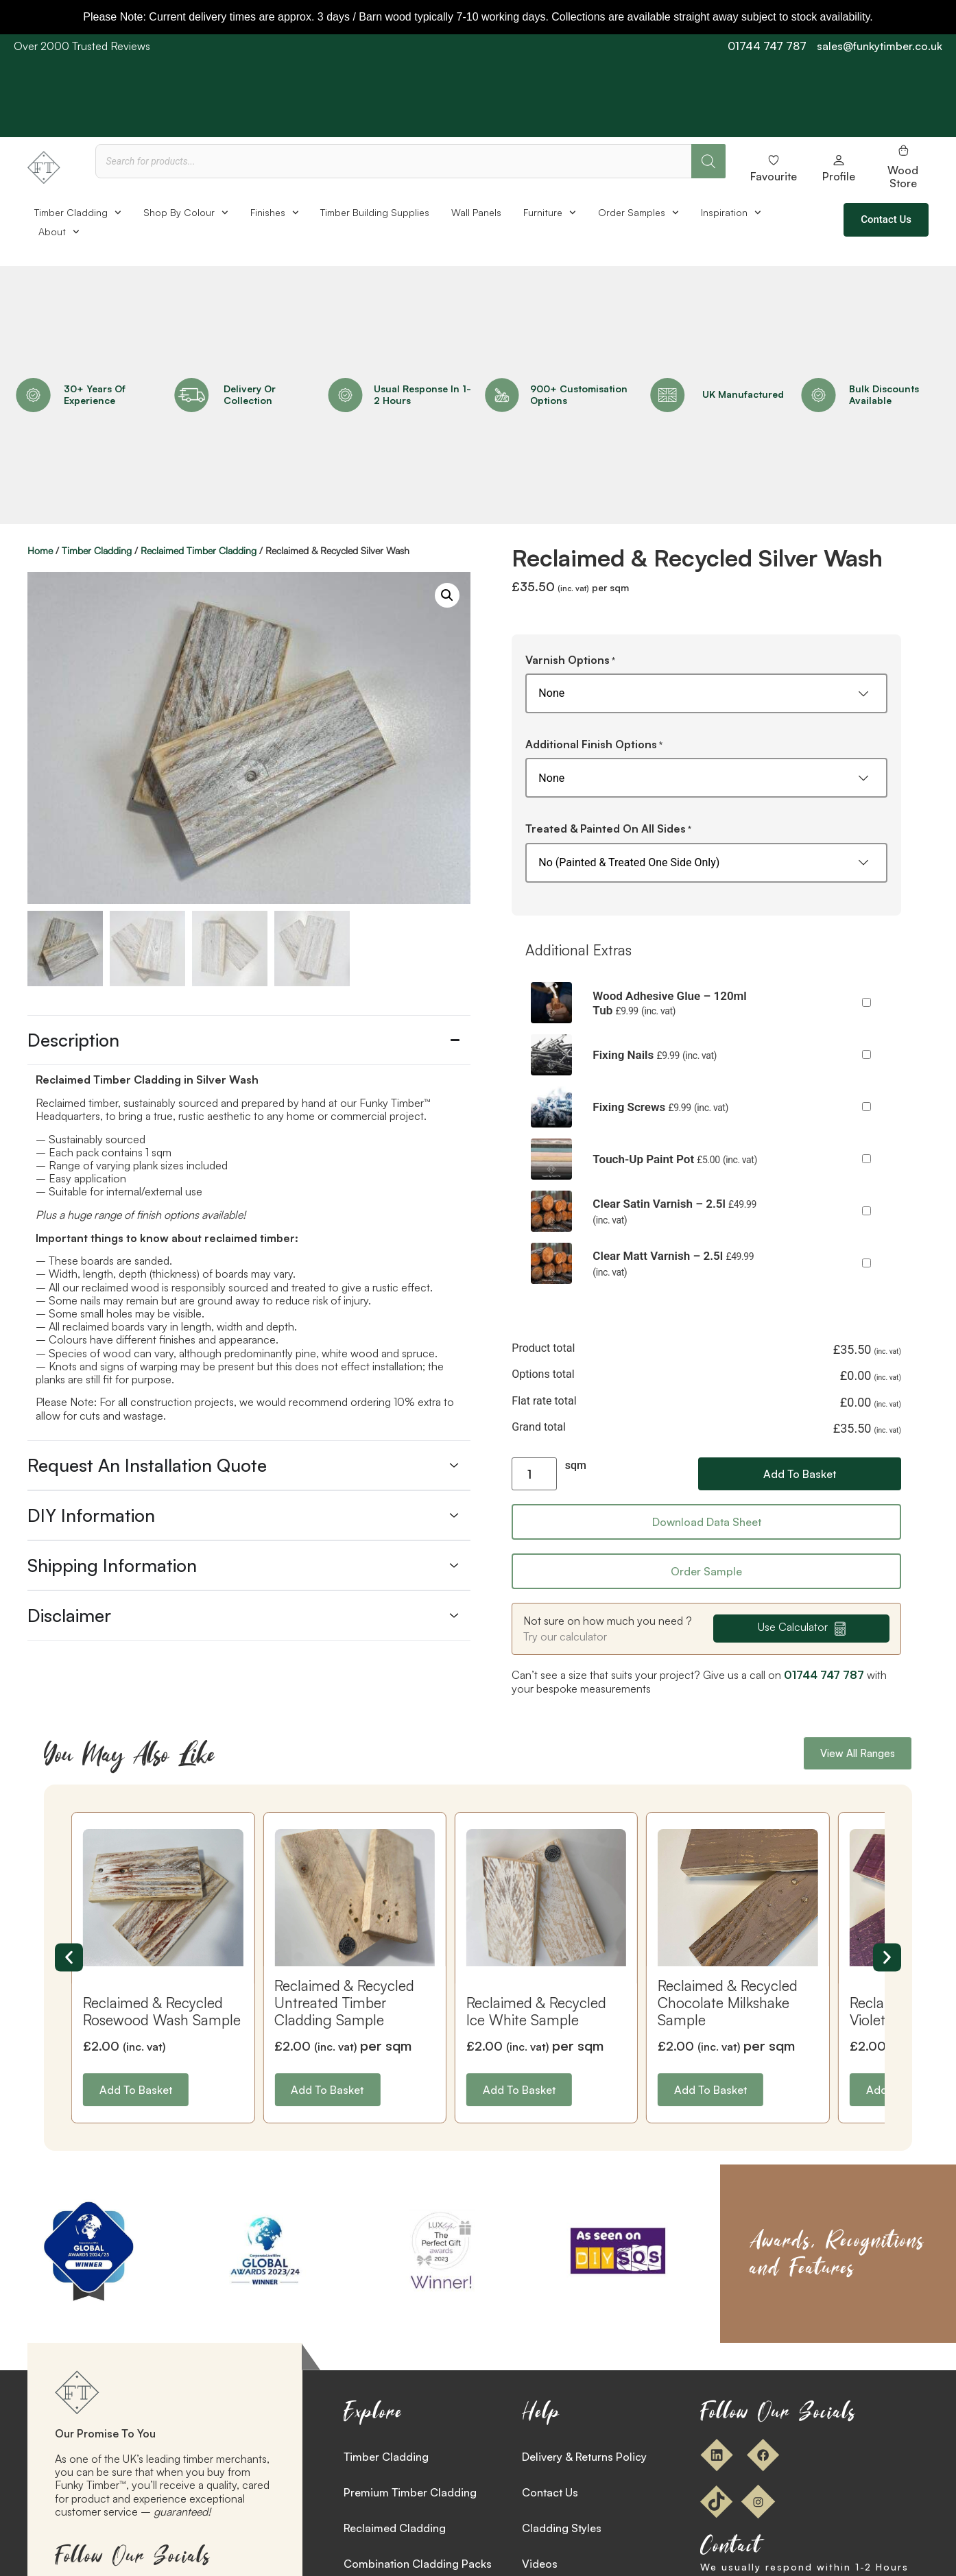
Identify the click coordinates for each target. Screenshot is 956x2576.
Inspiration (731, 212)
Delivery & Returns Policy (584, 2457)
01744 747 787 (767, 46)
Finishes (274, 212)
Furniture (549, 212)
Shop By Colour (185, 212)
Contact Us (550, 2492)
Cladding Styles (561, 2528)
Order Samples (638, 212)
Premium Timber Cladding (410, 2492)
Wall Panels (476, 212)
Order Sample (706, 1571)
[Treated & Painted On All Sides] (706, 862)
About (59, 231)
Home (40, 550)
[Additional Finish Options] (706, 777)
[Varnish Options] (706, 693)
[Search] (708, 161)
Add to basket (799, 1474)
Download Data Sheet (706, 1522)
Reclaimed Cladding (395, 2528)
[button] (447, 595)
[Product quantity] (534, 1473)
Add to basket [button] (135, 2090)
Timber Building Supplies (374, 212)
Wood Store (902, 176)
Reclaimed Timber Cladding (198, 550)
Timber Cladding (77, 212)
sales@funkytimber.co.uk (879, 46)
